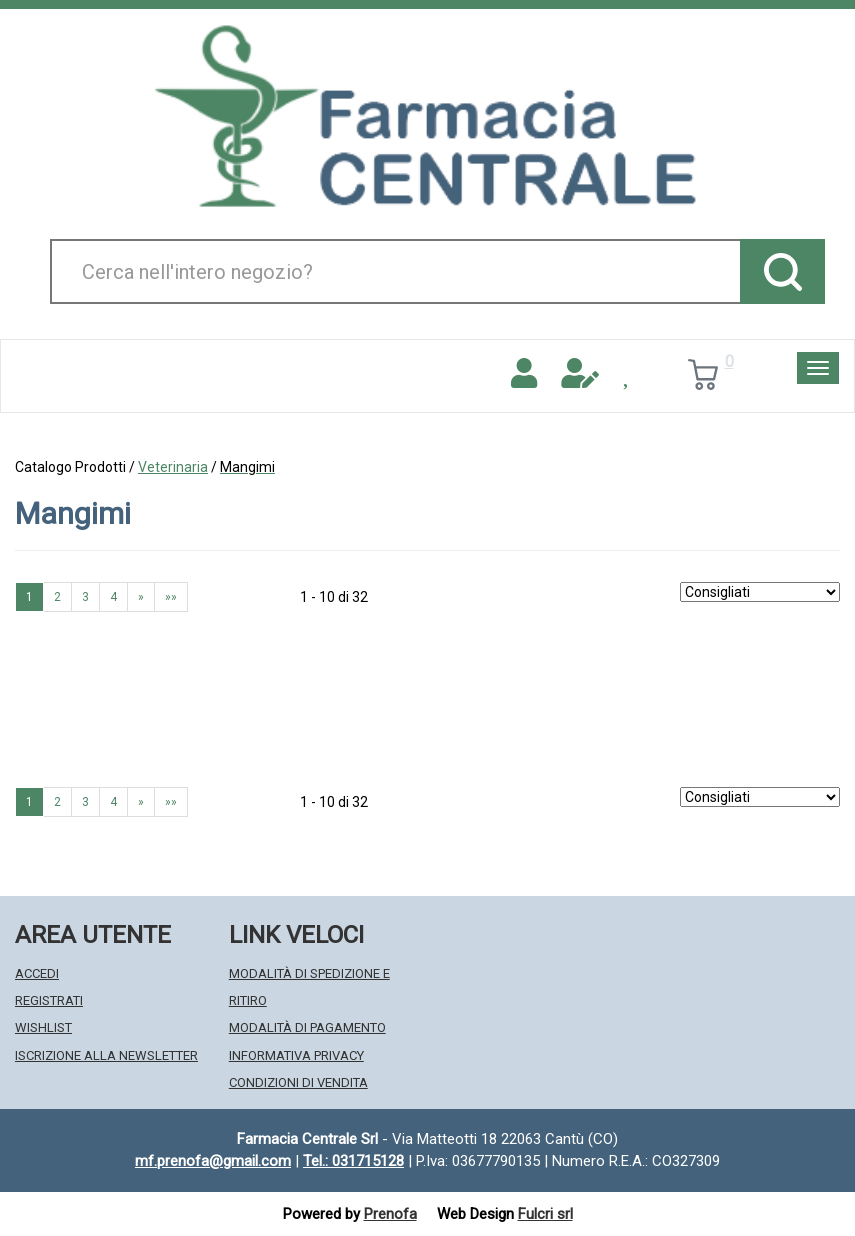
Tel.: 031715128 (353, 1161)
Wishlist (43, 1027)
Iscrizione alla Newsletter (106, 1055)
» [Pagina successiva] (141, 597)
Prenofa (390, 1214)
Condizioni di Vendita (298, 1082)
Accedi (37, 973)
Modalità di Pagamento (307, 1027)
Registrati (49, 1000)
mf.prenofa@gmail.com (213, 1161)
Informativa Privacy (296, 1055)
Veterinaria (173, 467)
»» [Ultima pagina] (171, 597)
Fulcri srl (545, 1214)
